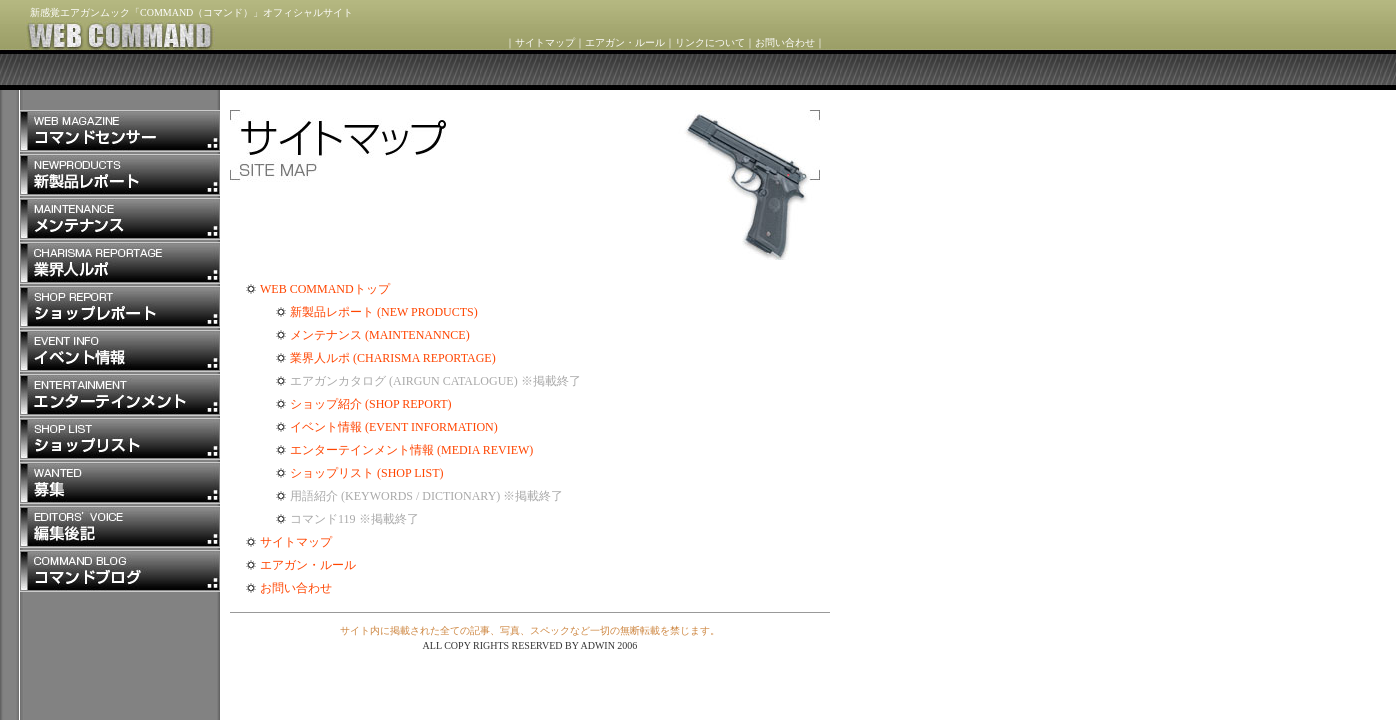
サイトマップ (545, 42)
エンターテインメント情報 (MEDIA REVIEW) (411, 450)
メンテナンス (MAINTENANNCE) (380, 335)
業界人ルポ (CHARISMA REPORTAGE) (393, 358)
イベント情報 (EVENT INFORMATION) (394, 427)
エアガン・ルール (625, 42)
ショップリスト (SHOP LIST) (367, 473)
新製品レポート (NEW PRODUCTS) (384, 312)
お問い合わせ (785, 42)
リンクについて (710, 42)
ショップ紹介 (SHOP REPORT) (371, 404)
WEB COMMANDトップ (325, 289)
